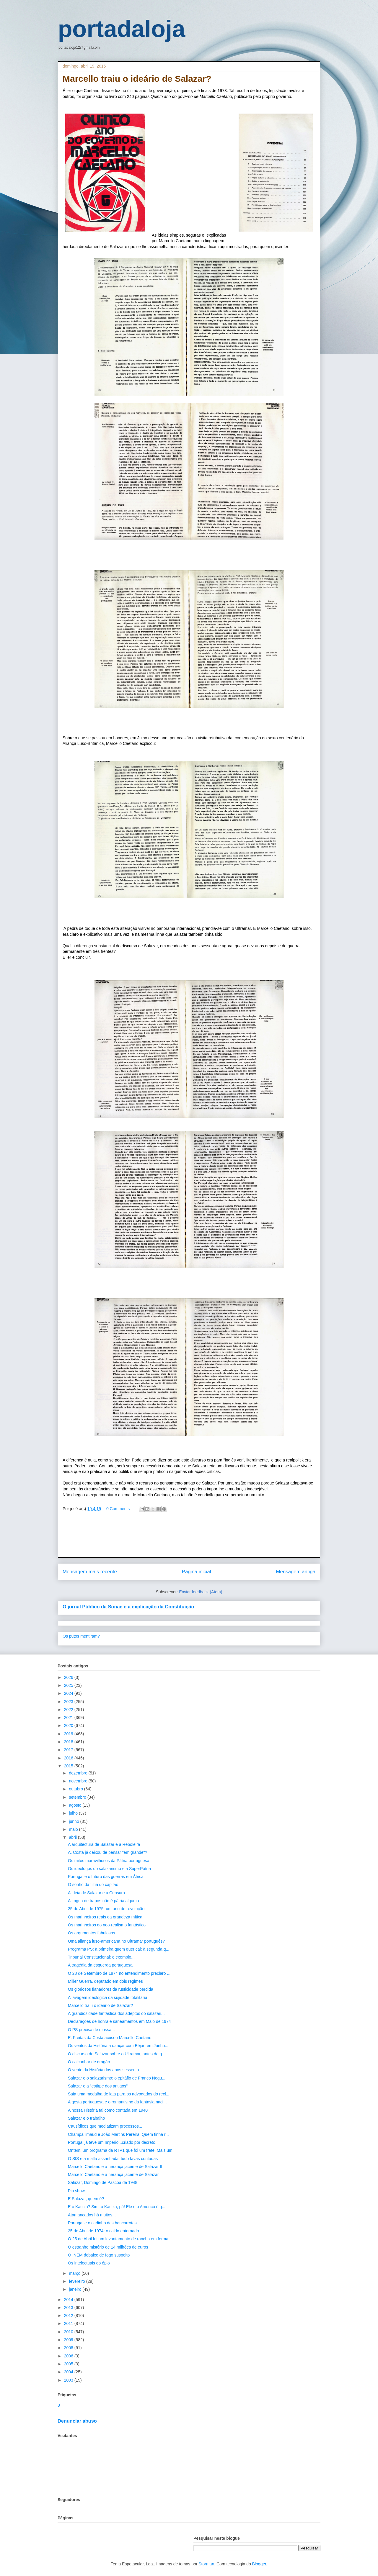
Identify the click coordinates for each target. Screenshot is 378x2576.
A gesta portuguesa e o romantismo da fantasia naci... (117, 2102)
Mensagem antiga (295, 1571)
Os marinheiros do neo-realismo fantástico (107, 1925)
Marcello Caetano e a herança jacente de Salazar (113, 2174)
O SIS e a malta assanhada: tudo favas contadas (113, 2158)
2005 (69, 2364)
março (75, 2273)
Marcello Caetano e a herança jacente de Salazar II (115, 2166)
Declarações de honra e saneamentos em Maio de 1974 (119, 2021)
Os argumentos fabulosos (91, 1933)
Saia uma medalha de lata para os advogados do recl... (118, 2094)
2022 (69, 1709)
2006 (69, 2356)
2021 (69, 1717)
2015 (69, 1766)
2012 (69, 2315)
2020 (69, 1725)
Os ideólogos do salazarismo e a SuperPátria (109, 1868)
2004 (69, 2371)
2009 (69, 2339)
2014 (69, 2299)
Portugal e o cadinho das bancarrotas (102, 2223)
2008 (69, 2347)
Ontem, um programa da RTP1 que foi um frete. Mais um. (121, 2150)
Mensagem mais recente (90, 1571)
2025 (69, 1685)
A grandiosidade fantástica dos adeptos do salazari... (116, 2013)
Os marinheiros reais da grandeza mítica (105, 1917)
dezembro (78, 1773)
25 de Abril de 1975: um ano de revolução (106, 1908)
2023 (69, 1701)
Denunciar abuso (77, 2420)
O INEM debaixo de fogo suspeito (99, 2255)
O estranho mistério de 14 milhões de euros (108, 2247)
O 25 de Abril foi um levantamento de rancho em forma (118, 2238)
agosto (75, 1805)
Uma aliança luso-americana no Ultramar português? (116, 1941)
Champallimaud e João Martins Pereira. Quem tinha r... (118, 2134)
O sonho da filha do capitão (93, 1884)
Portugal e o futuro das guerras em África (106, 1876)
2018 (69, 1741)
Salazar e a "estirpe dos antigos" (98, 2086)
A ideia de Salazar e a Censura (96, 1892)
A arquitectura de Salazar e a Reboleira (104, 1844)
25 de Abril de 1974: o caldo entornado (103, 2230)
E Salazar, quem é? (86, 2198)
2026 (69, 1677)
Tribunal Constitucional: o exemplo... (101, 1957)
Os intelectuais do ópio (89, 2263)
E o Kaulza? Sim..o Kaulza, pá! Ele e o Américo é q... (116, 2206)
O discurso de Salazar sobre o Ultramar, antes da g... (116, 2053)
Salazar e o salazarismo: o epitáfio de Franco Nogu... (116, 2078)
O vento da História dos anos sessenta (103, 2069)
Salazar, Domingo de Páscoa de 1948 (102, 2182)
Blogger (259, 2564)
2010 (69, 2331)
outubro (76, 1789)
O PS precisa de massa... (91, 2029)
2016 (69, 1758)
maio (74, 1829)
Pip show (76, 2190)
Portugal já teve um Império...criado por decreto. (112, 2142)
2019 (69, 1733)
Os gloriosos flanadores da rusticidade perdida (110, 1989)
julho (74, 1813)
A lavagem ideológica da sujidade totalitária (107, 1997)
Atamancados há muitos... (92, 2215)
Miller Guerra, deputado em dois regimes (105, 1981)
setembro (78, 1797)
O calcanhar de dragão (89, 2061)
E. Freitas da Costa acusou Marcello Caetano (109, 2037)
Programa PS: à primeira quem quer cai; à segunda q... (118, 1949)
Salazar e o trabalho (86, 2118)
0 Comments (118, 1508)
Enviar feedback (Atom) (200, 1591)
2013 (69, 2307)
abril (73, 1837)
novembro (78, 1781)
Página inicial (196, 1571)
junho (74, 1821)
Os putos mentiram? (81, 1636)
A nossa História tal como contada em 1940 (108, 2110)
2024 (69, 1693)
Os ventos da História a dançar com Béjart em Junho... (118, 2045)
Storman (206, 2564)
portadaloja (121, 29)
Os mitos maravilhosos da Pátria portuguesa (108, 1860)
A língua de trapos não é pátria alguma (103, 1900)
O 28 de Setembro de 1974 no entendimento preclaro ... (119, 1973)
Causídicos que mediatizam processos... (105, 2126)
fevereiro (77, 2281)
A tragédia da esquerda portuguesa (100, 1965)
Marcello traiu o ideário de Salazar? (100, 2005)
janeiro (75, 2289)
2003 (69, 2380)
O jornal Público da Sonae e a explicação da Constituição (128, 1606)
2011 (69, 2323)
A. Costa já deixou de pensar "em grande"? (107, 1852)
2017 (69, 1749)
